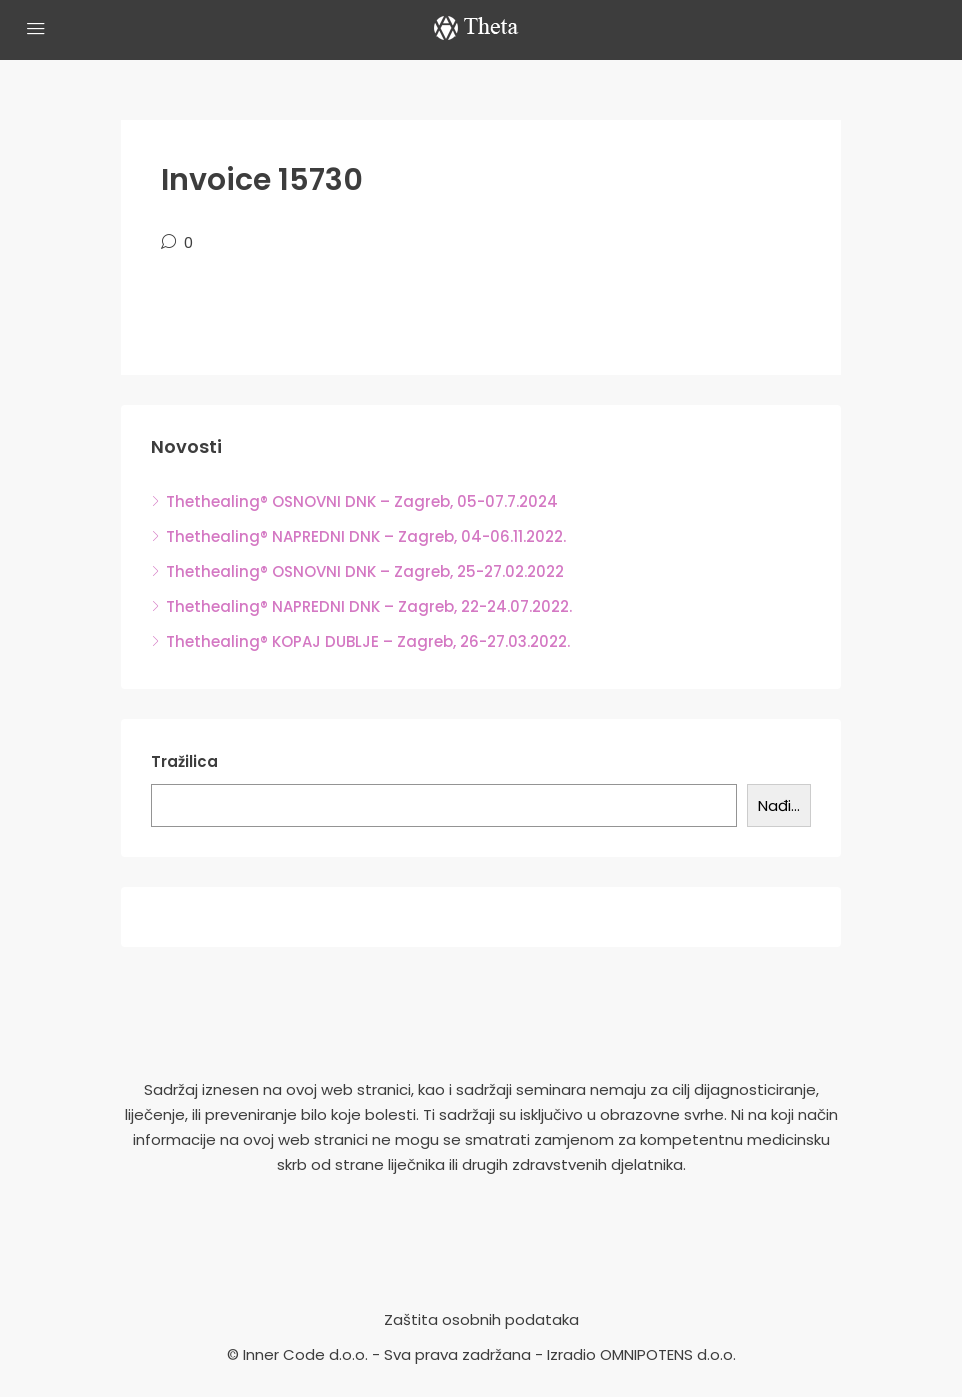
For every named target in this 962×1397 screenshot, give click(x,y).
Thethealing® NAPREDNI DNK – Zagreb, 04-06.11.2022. (366, 536)
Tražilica (184, 761)
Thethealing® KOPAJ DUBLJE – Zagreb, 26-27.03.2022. (368, 641)
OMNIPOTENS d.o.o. (668, 1354)
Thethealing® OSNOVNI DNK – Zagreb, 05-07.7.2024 (362, 501)
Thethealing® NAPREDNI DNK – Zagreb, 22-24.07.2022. (369, 606)
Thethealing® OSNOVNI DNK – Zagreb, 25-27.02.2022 (365, 571)
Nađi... (779, 805)
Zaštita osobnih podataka (481, 1319)
